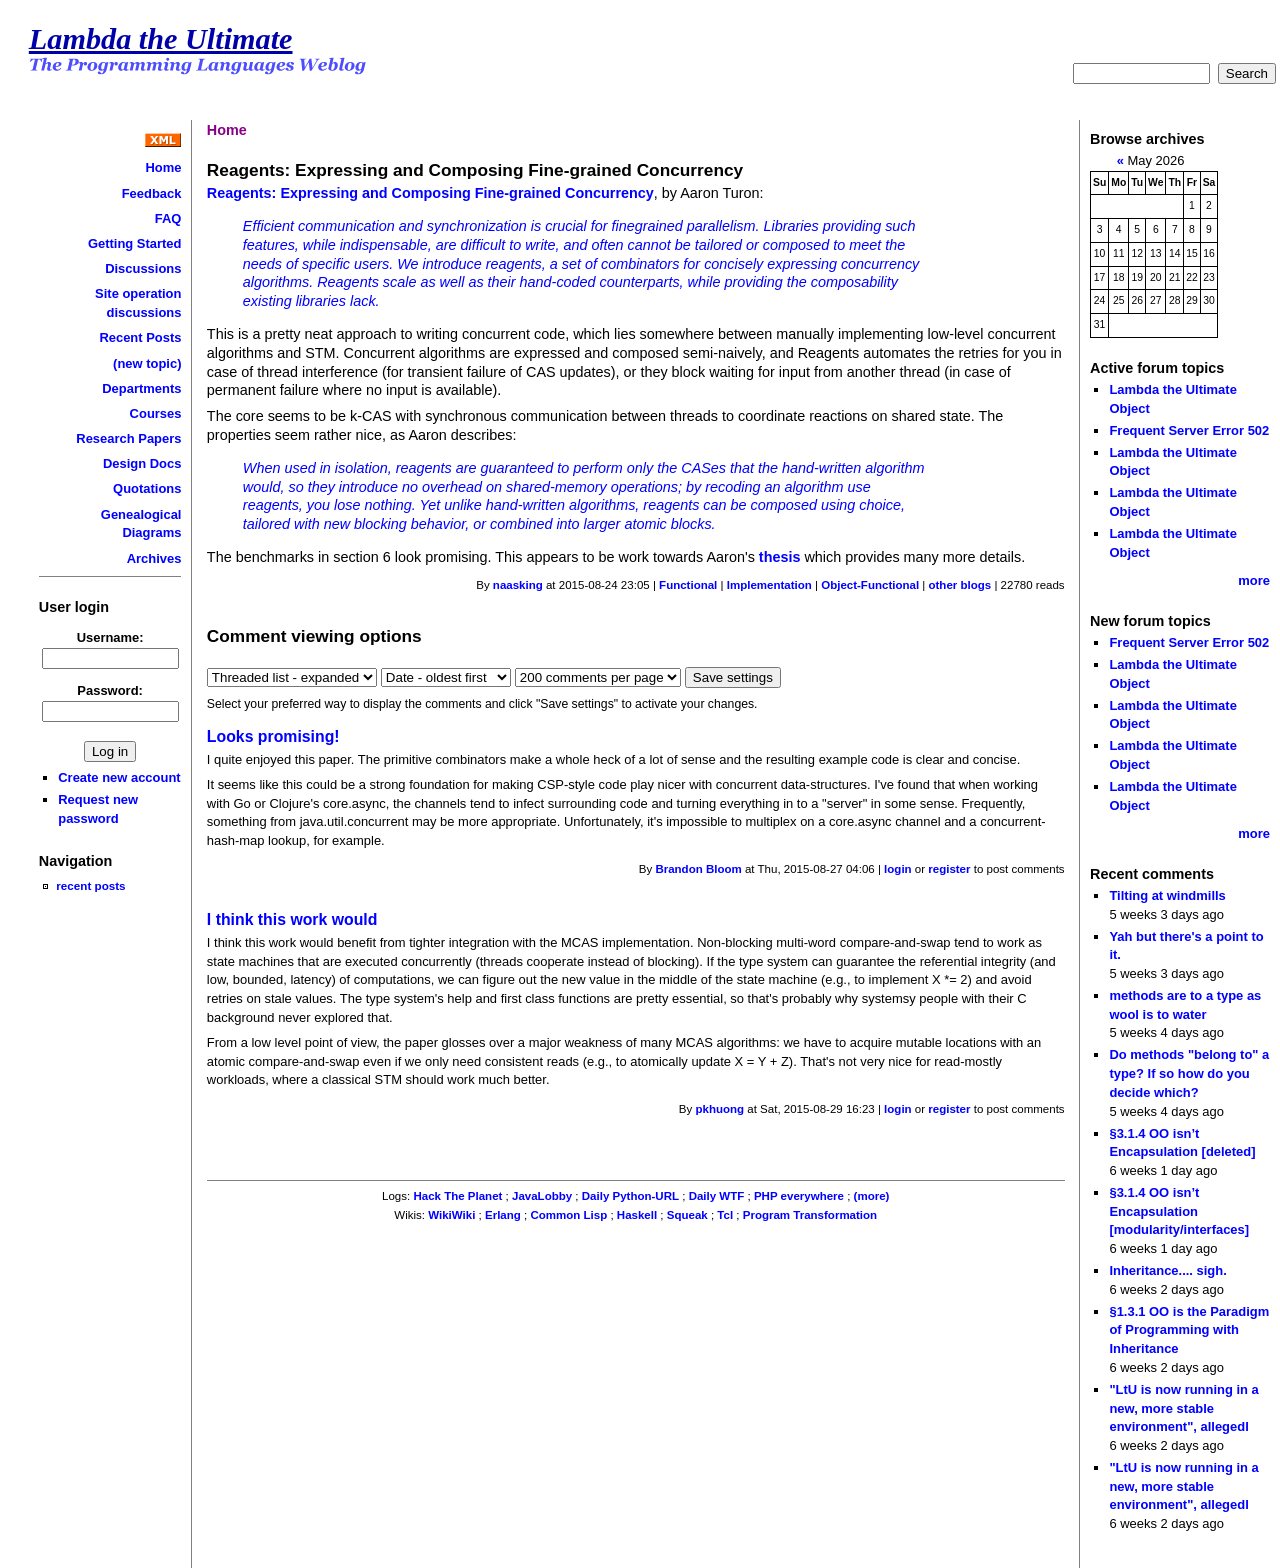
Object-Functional (870, 585)
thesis (780, 557)
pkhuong (719, 1109)
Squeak (687, 1215)
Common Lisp (568, 1215)
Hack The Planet (457, 1196)
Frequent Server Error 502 (1189, 430)
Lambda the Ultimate (161, 39)
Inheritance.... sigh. (1167, 1270)
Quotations (147, 488)
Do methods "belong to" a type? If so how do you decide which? (1189, 1073)
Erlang (503, 1215)
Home (163, 167)
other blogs (959, 585)
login (898, 869)
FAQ (168, 218)
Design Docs (142, 463)
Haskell (637, 1215)
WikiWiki (451, 1215)
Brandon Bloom (698, 869)
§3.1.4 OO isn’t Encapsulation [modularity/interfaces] (1179, 1211)
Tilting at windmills (1167, 895)
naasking (518, 585)
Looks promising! (273, 736)
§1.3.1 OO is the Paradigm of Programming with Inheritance (1189, 1330)
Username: (110, 637)
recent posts (90, 885)
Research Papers (128, 438)
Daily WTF (717, 1196)
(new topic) (147, 363)
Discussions (143, 268)
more (1254, 580)
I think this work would (292, 919)
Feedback (152, 193)
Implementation (769, 585)
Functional (688, 585)
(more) (872, 1196)
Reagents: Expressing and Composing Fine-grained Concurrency (430, 193)
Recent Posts (140, 337)
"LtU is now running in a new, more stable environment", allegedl (1183, 1408)
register (949, 869)
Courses (156, 413)
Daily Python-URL (630, 1196)
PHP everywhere (799, 1196)
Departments (141, 388)
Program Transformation (810, 1215)
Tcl (725, 1215)
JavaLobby (542, 1196)
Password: (110, 690)
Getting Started (135, 243)
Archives (154, 558)
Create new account (119, 777)
